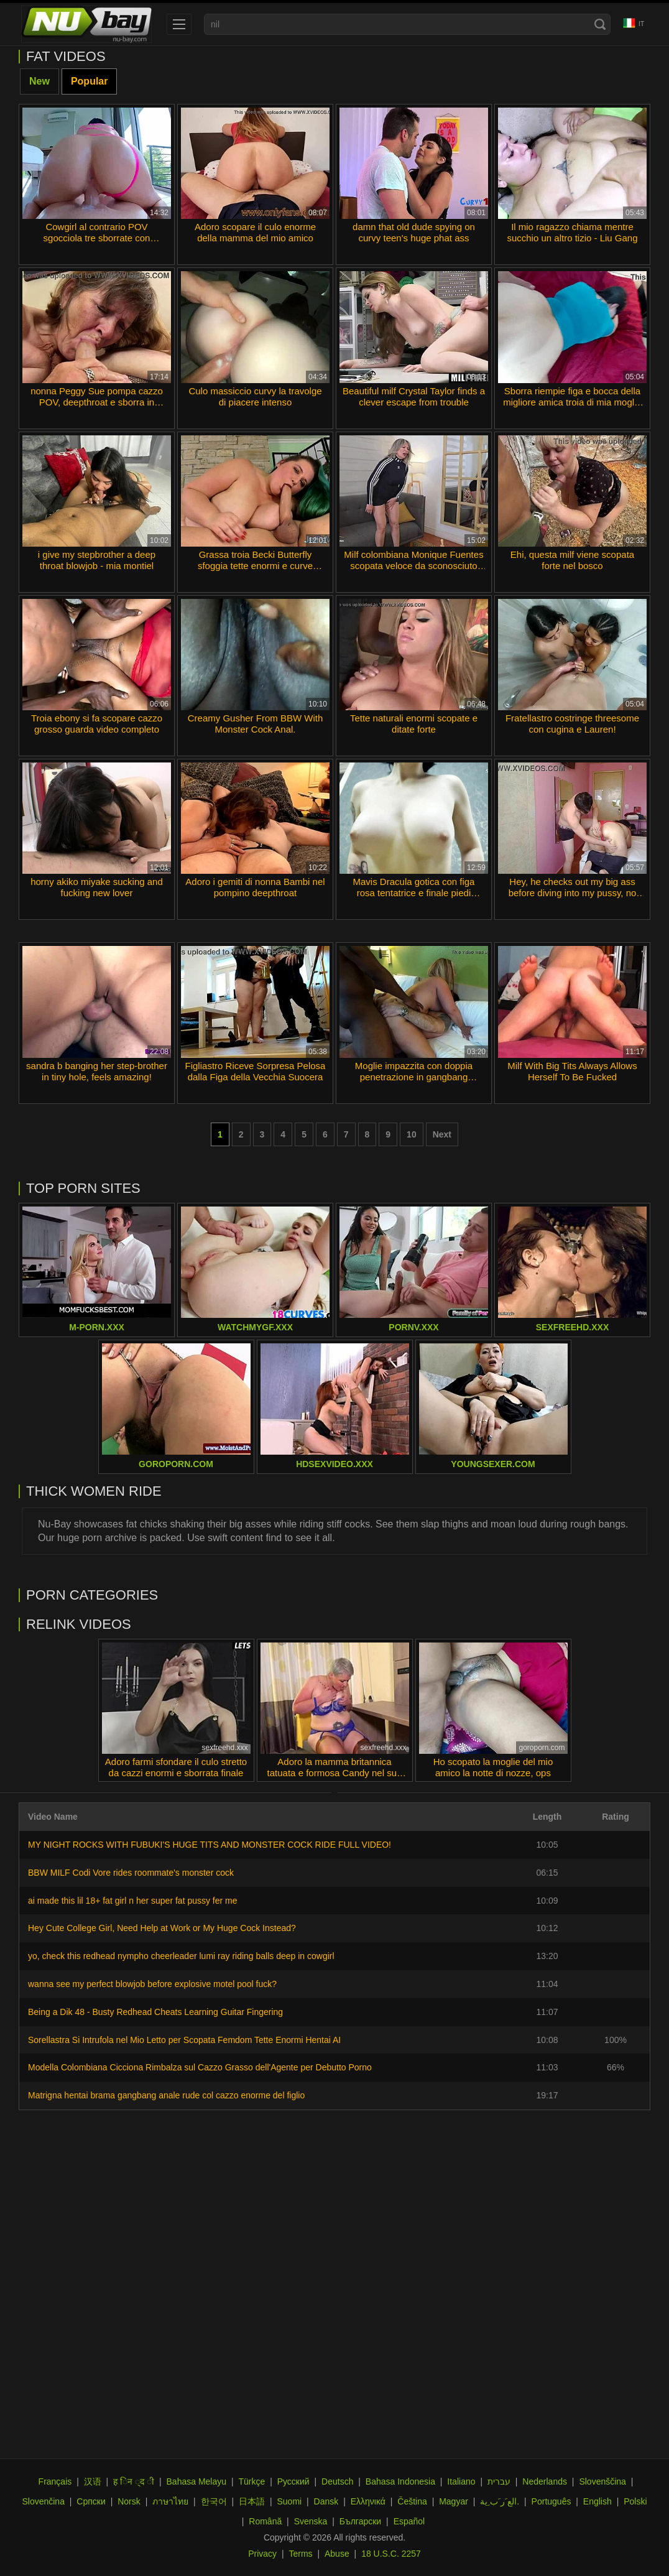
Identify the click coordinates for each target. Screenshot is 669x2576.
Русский (293, 2481)
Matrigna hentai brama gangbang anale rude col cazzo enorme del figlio (166, 2095)
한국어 (214, 2501)
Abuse (337, 2554)
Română (265, 2521)
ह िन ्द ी (133, 2481)
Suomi (289, 2501)
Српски (90, 2501)
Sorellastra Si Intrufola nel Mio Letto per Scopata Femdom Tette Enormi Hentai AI (184, 2040)
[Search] (600, 24)
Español (409, 2521)
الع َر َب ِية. (499, 2501)
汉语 (92, 2481)
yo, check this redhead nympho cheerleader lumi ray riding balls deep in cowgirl (181, 1956)
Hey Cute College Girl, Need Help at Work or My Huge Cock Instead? (162, 1928)
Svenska (311, 2521)
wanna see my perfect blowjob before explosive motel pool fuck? (152, 1984)
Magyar (453, 2501)
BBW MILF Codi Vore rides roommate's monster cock (131, 1873)
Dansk (326, 2501)
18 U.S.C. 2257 (391, 2554)
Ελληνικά (368, 2501)
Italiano (461, 2481)
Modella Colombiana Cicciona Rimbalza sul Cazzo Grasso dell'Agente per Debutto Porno (200, 2067)
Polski (635, 2501)
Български (360, 2521)
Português (551, 2501)
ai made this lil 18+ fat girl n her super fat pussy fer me (133, 1901)
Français (55, 2481)
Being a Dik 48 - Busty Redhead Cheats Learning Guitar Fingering (155, 2012)
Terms (300, 2554)
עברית (498, 2481)
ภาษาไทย (170, 2501)
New (39, 81)
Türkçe (251, 2481)
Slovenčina (43, 2501)
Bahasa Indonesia (400, 2481)
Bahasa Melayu (197, 2481)
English (597, 2501)
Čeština (412, 2501)
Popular (89, 81)
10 (412, 1134)
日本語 (252, 2501)
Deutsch (337, 2481)
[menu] (179, 24)
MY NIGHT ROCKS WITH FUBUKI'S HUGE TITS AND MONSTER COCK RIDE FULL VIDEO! (209, 1845)
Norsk (129, 2501)
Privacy (262, 2554)
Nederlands (544, 2481)
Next (442, 1134)
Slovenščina (602, 2481)
